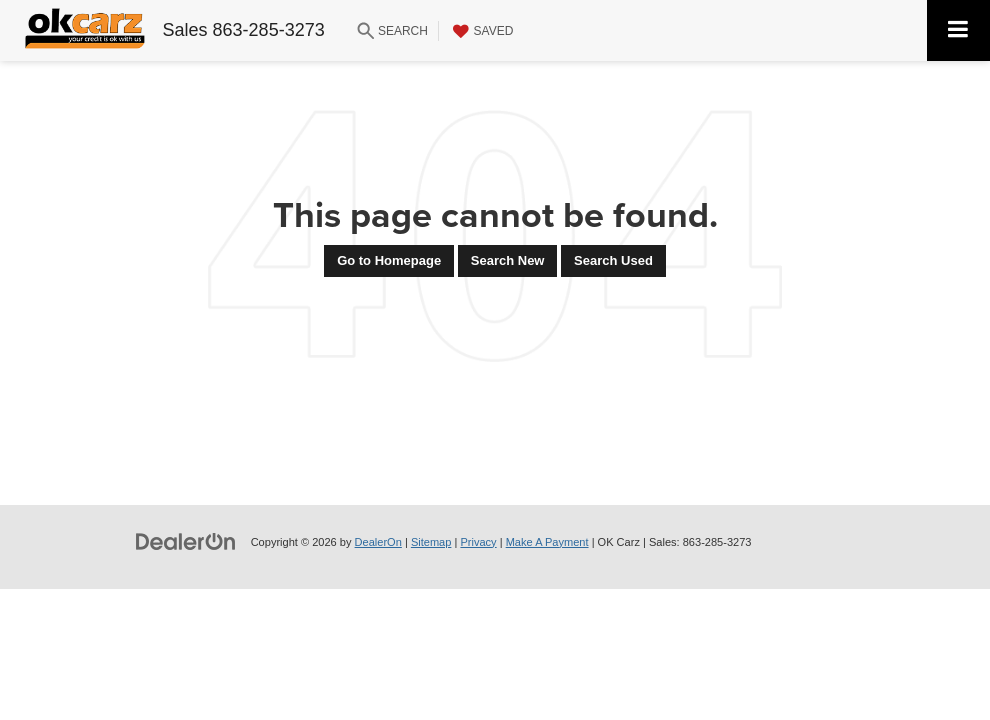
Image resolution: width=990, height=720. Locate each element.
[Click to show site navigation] (958, 30)
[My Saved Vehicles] (481, 31)
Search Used (613, 260)
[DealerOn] (186, 541)
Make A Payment (547, 542)
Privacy (478, 542)
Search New (508, 260)
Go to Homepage (389, 260)
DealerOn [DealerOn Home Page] (378, 542)
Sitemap (431, 542)
